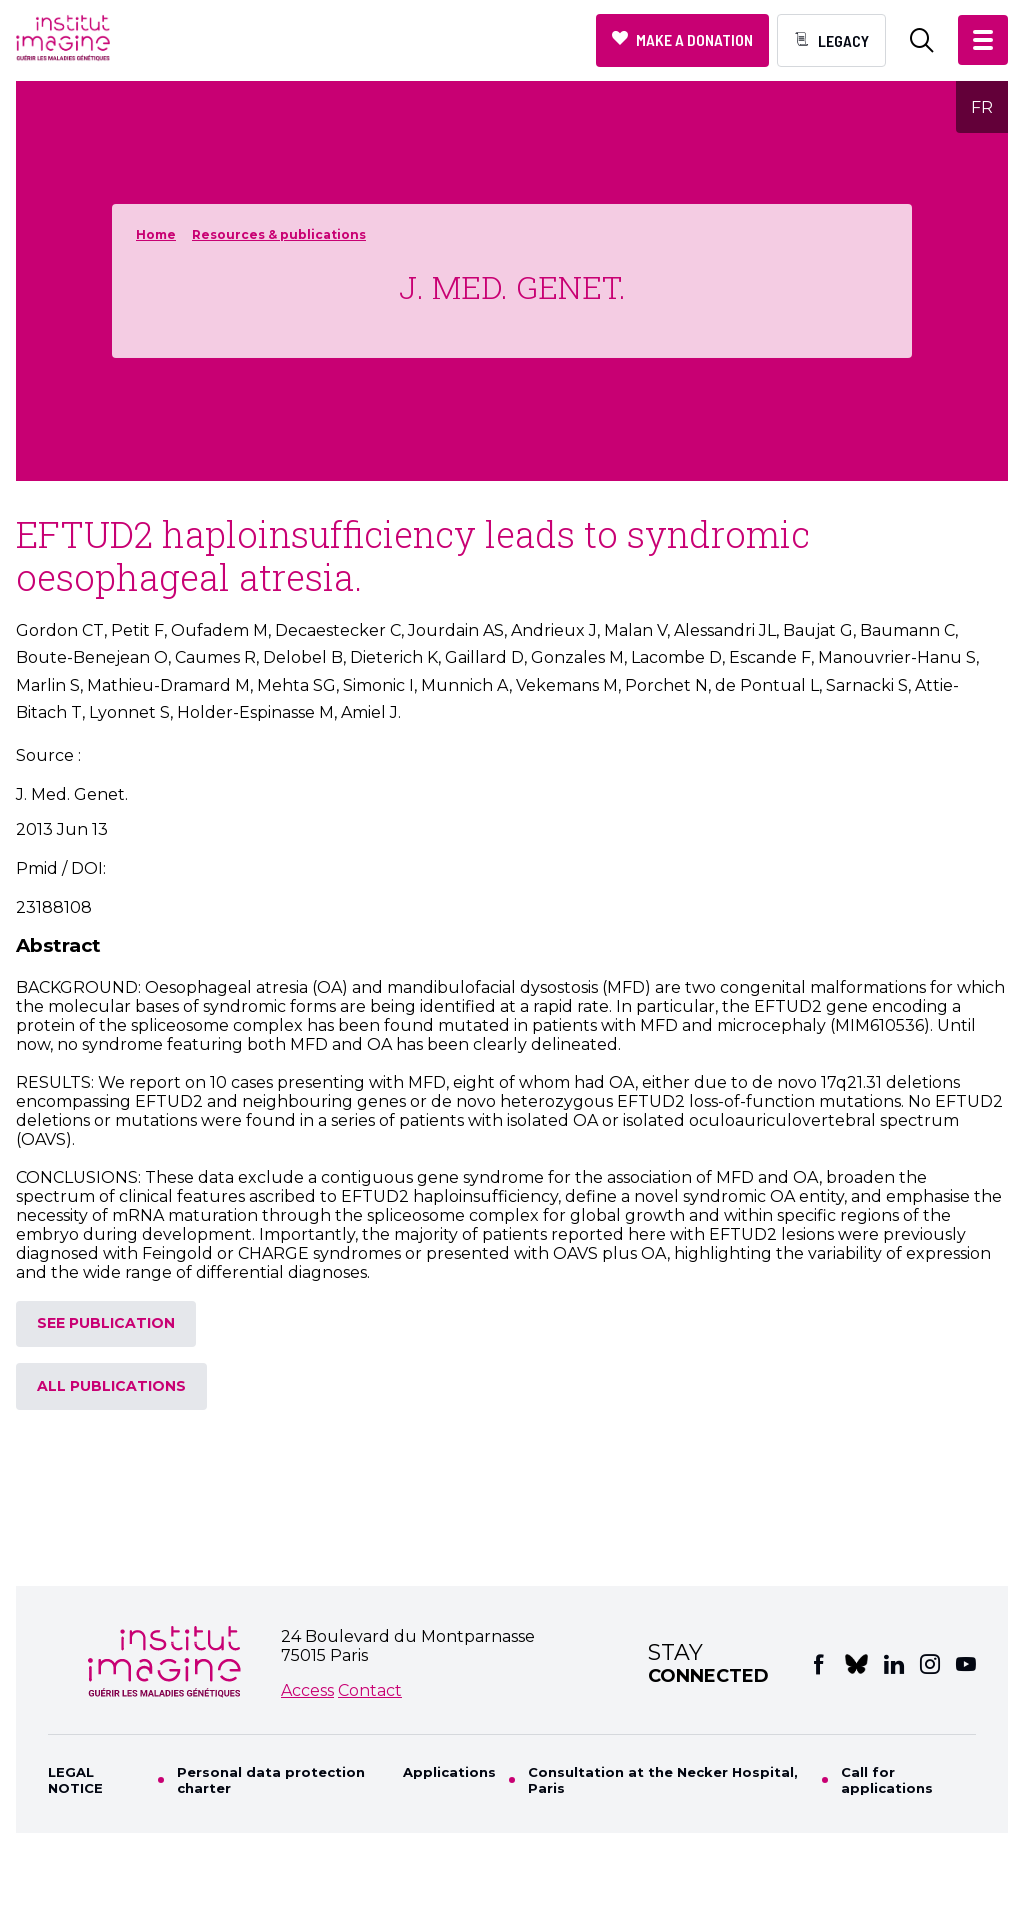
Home (156, 234)
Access (307, 1690)
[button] (983, 40)
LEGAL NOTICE (75, 1780)
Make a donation (694, 39)
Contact (370, 1690)
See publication (106, 1323)
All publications (111, 1386)
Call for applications (887, 1780)
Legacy (843, 40)
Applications (449, 1772)
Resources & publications (279, 234)
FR (982, 107)
